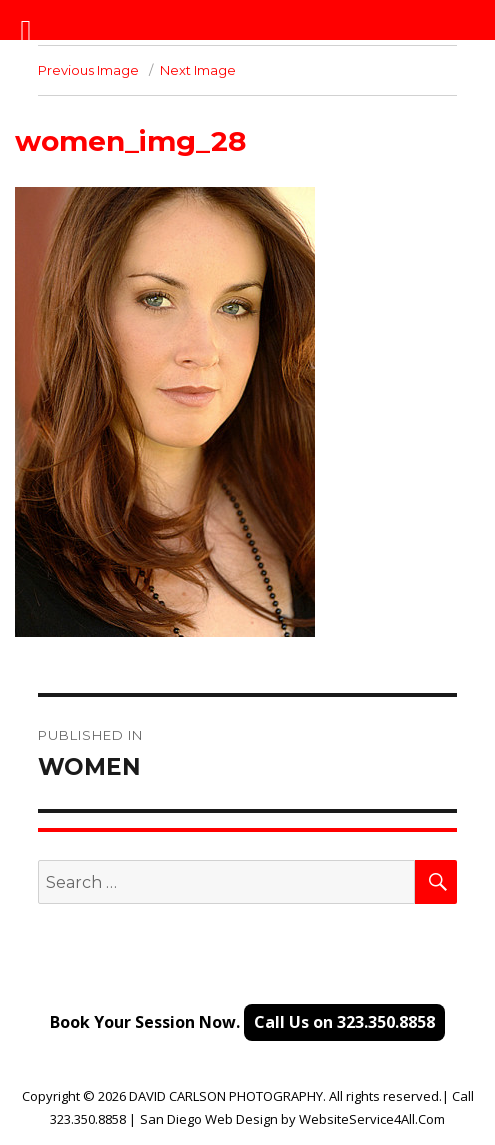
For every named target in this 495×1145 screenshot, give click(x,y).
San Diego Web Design (209, 1119)
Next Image (198, 70)
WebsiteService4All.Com (372, 1119)
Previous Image (88, 70)
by (288, 1119)
